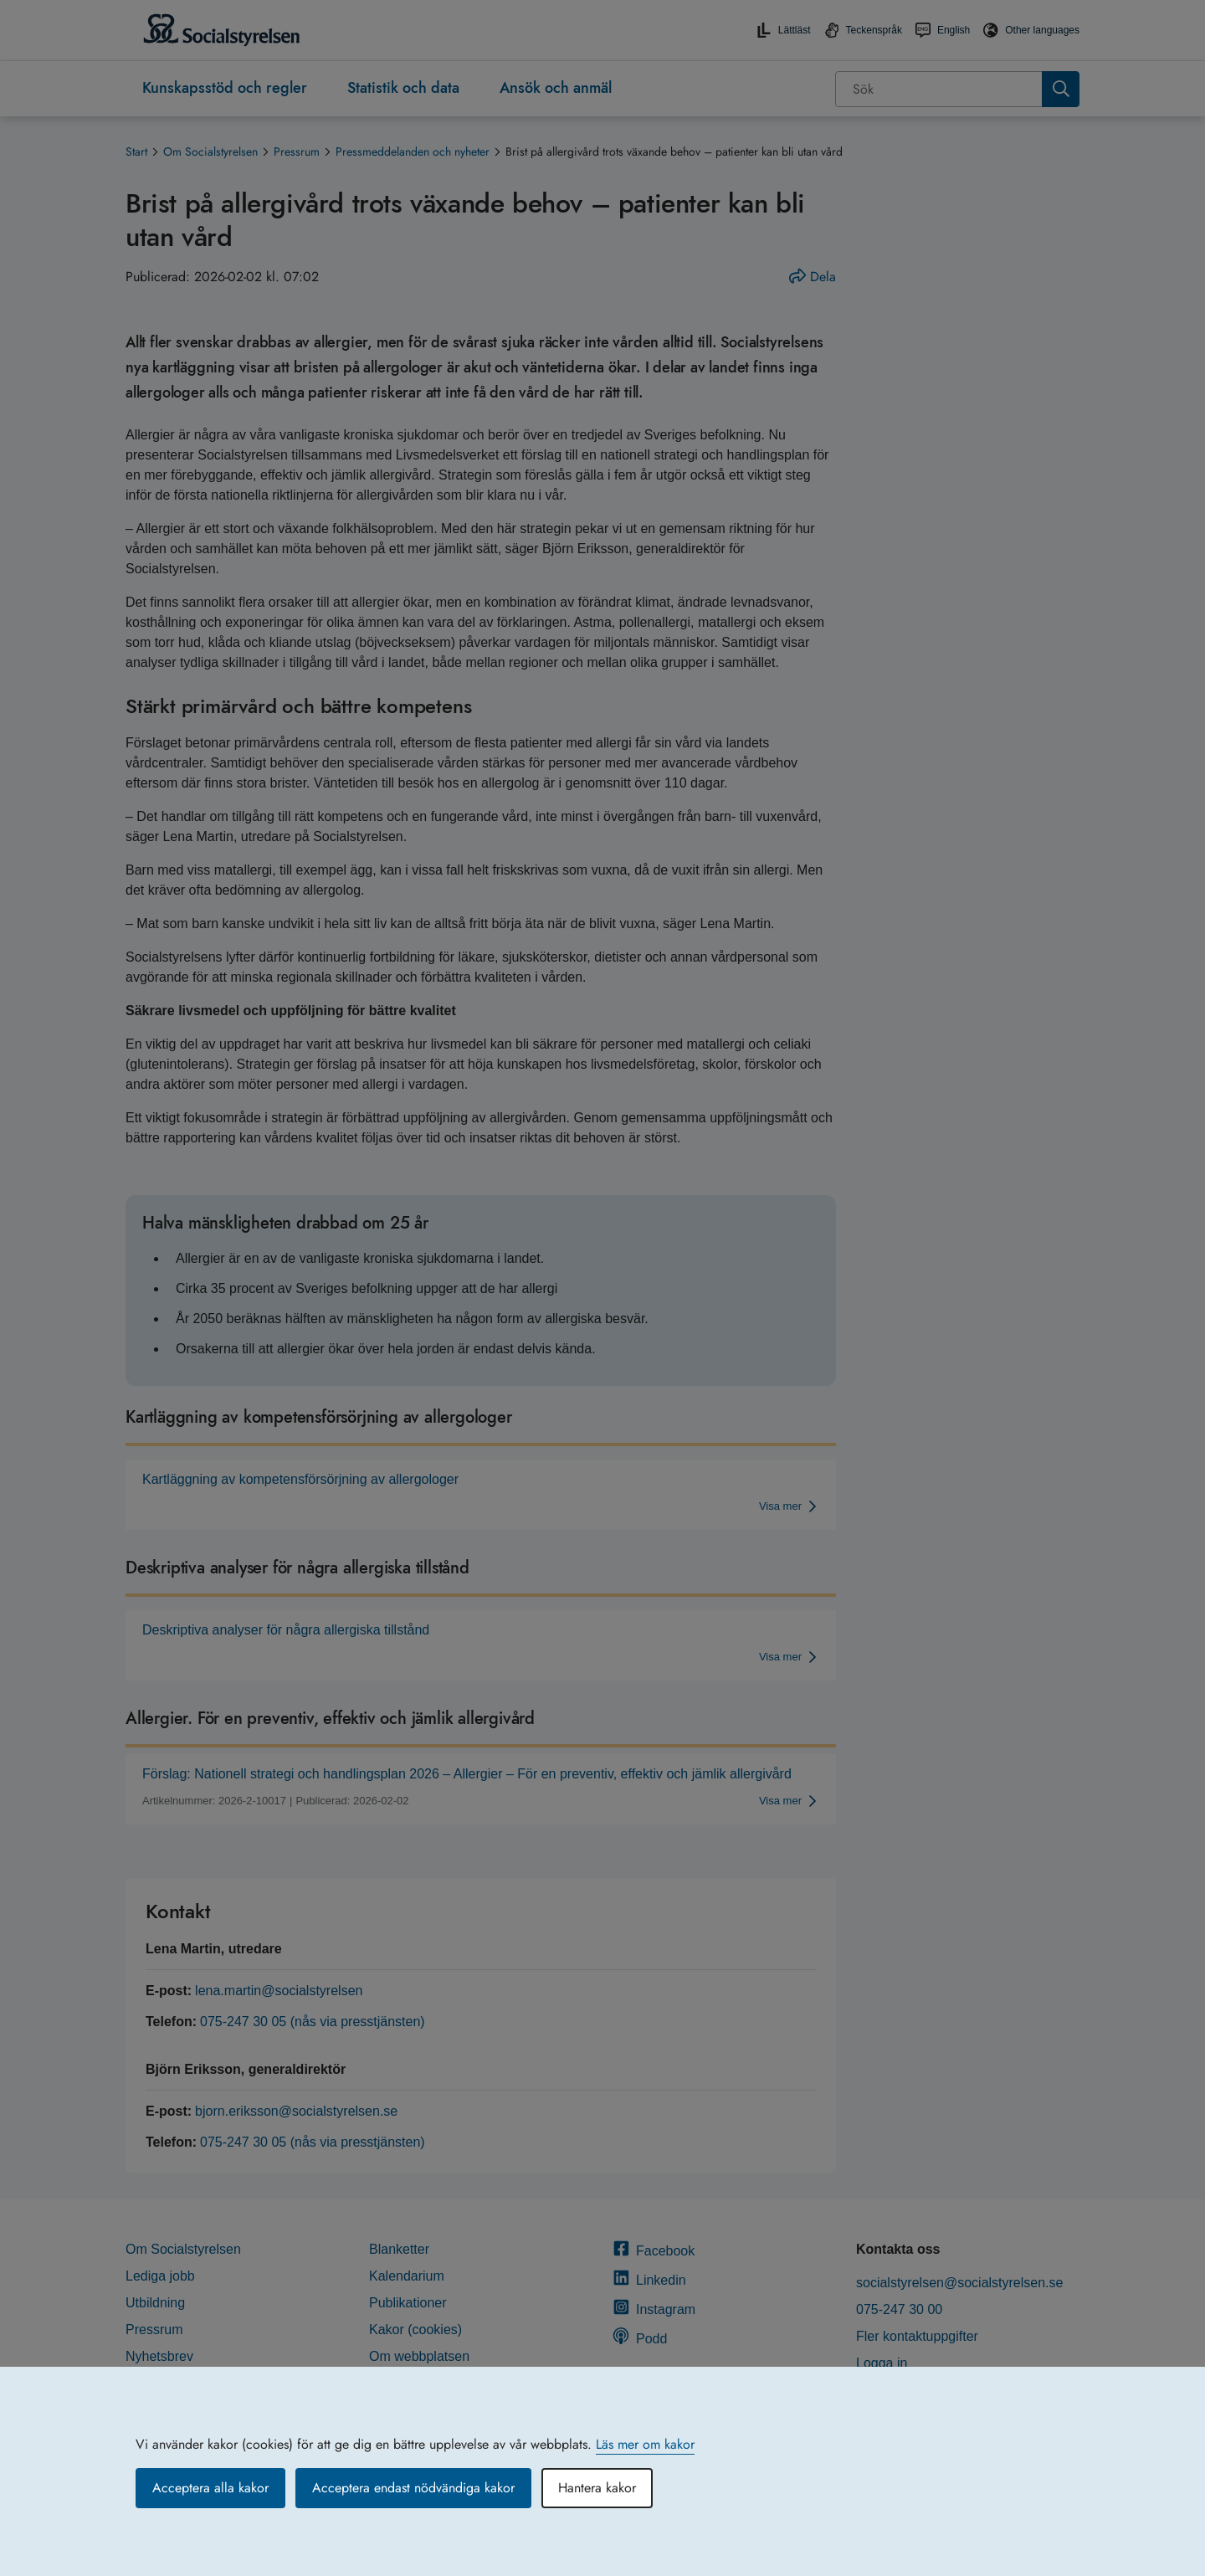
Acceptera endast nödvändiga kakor (413, 2487)
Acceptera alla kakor (210, 2487)
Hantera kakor (597, 2487)
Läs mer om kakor (645, 2444)
